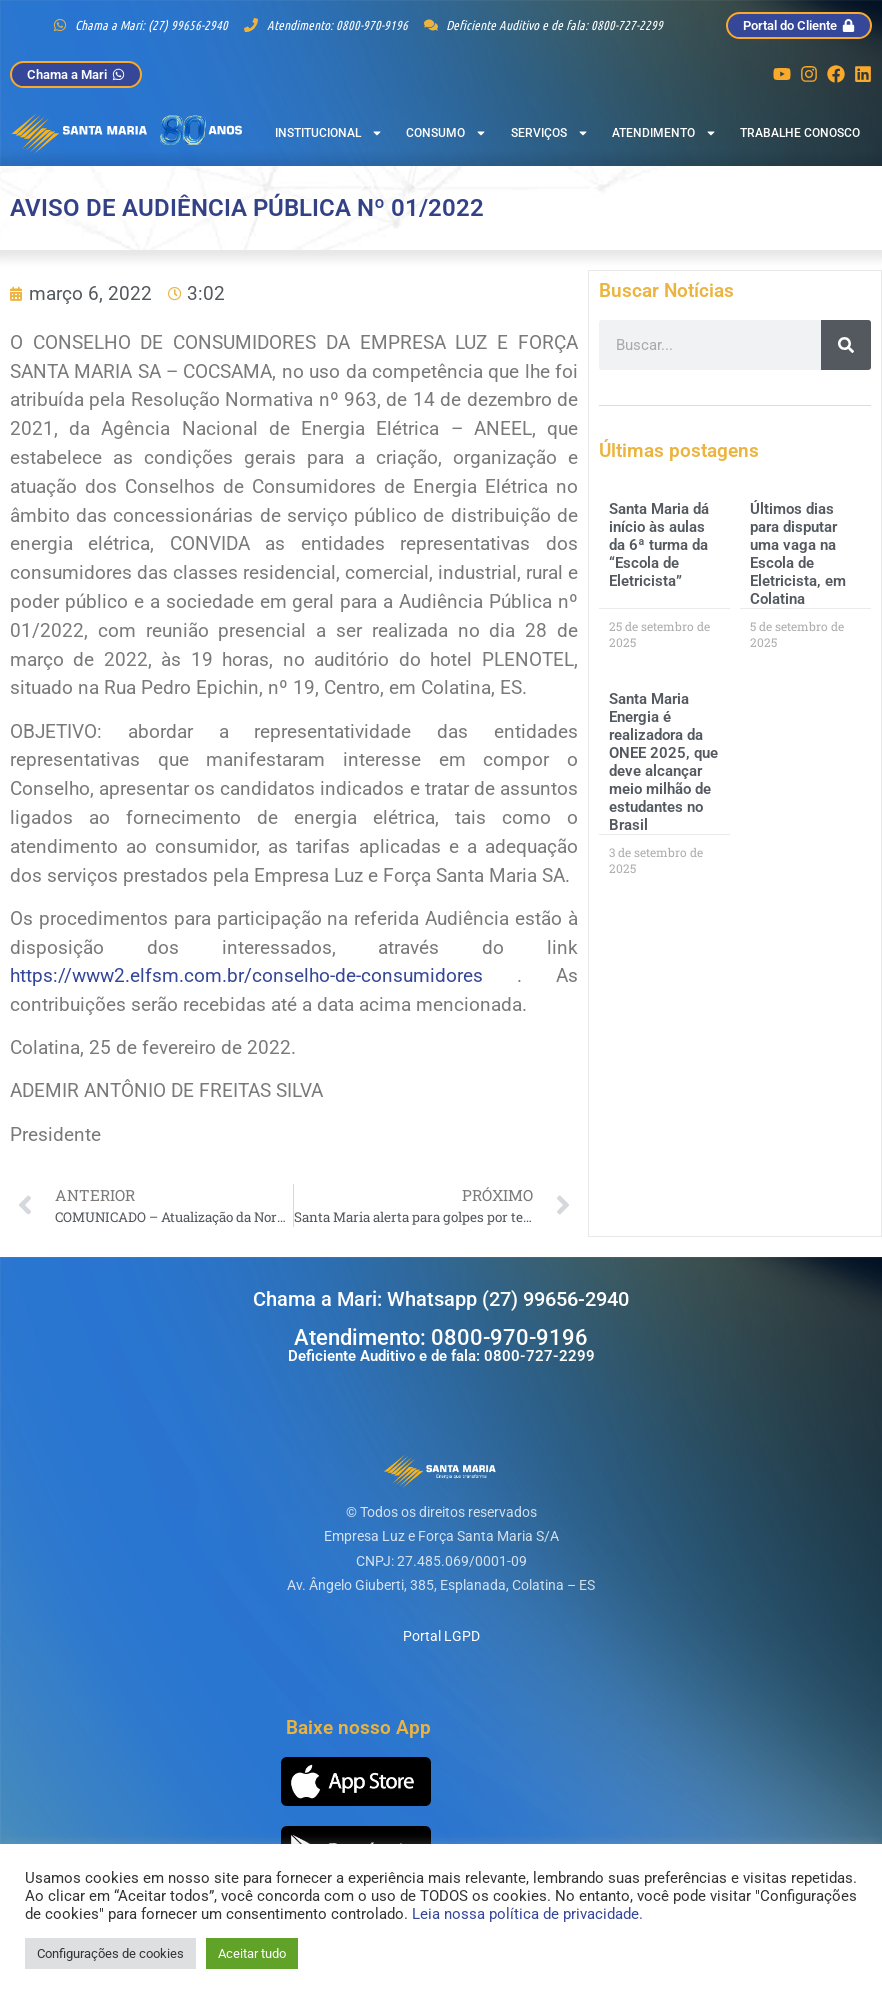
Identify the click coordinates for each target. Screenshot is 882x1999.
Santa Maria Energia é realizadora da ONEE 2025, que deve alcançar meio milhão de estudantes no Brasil (663, 762)
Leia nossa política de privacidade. (527, 1914)
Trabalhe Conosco (800, 133)
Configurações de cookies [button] (110, 1953)
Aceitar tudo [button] (252, 1953)
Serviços (550, 133)
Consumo (446, 133)
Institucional (329, 133)
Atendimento (664, 133)
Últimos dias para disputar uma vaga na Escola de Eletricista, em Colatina (798, 554)
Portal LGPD (441, 1636)
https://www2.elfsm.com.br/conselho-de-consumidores (246, 975)
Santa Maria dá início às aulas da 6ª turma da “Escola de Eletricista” (659, 545)
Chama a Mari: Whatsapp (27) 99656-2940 (441, 1299)
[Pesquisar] (846, 345)
